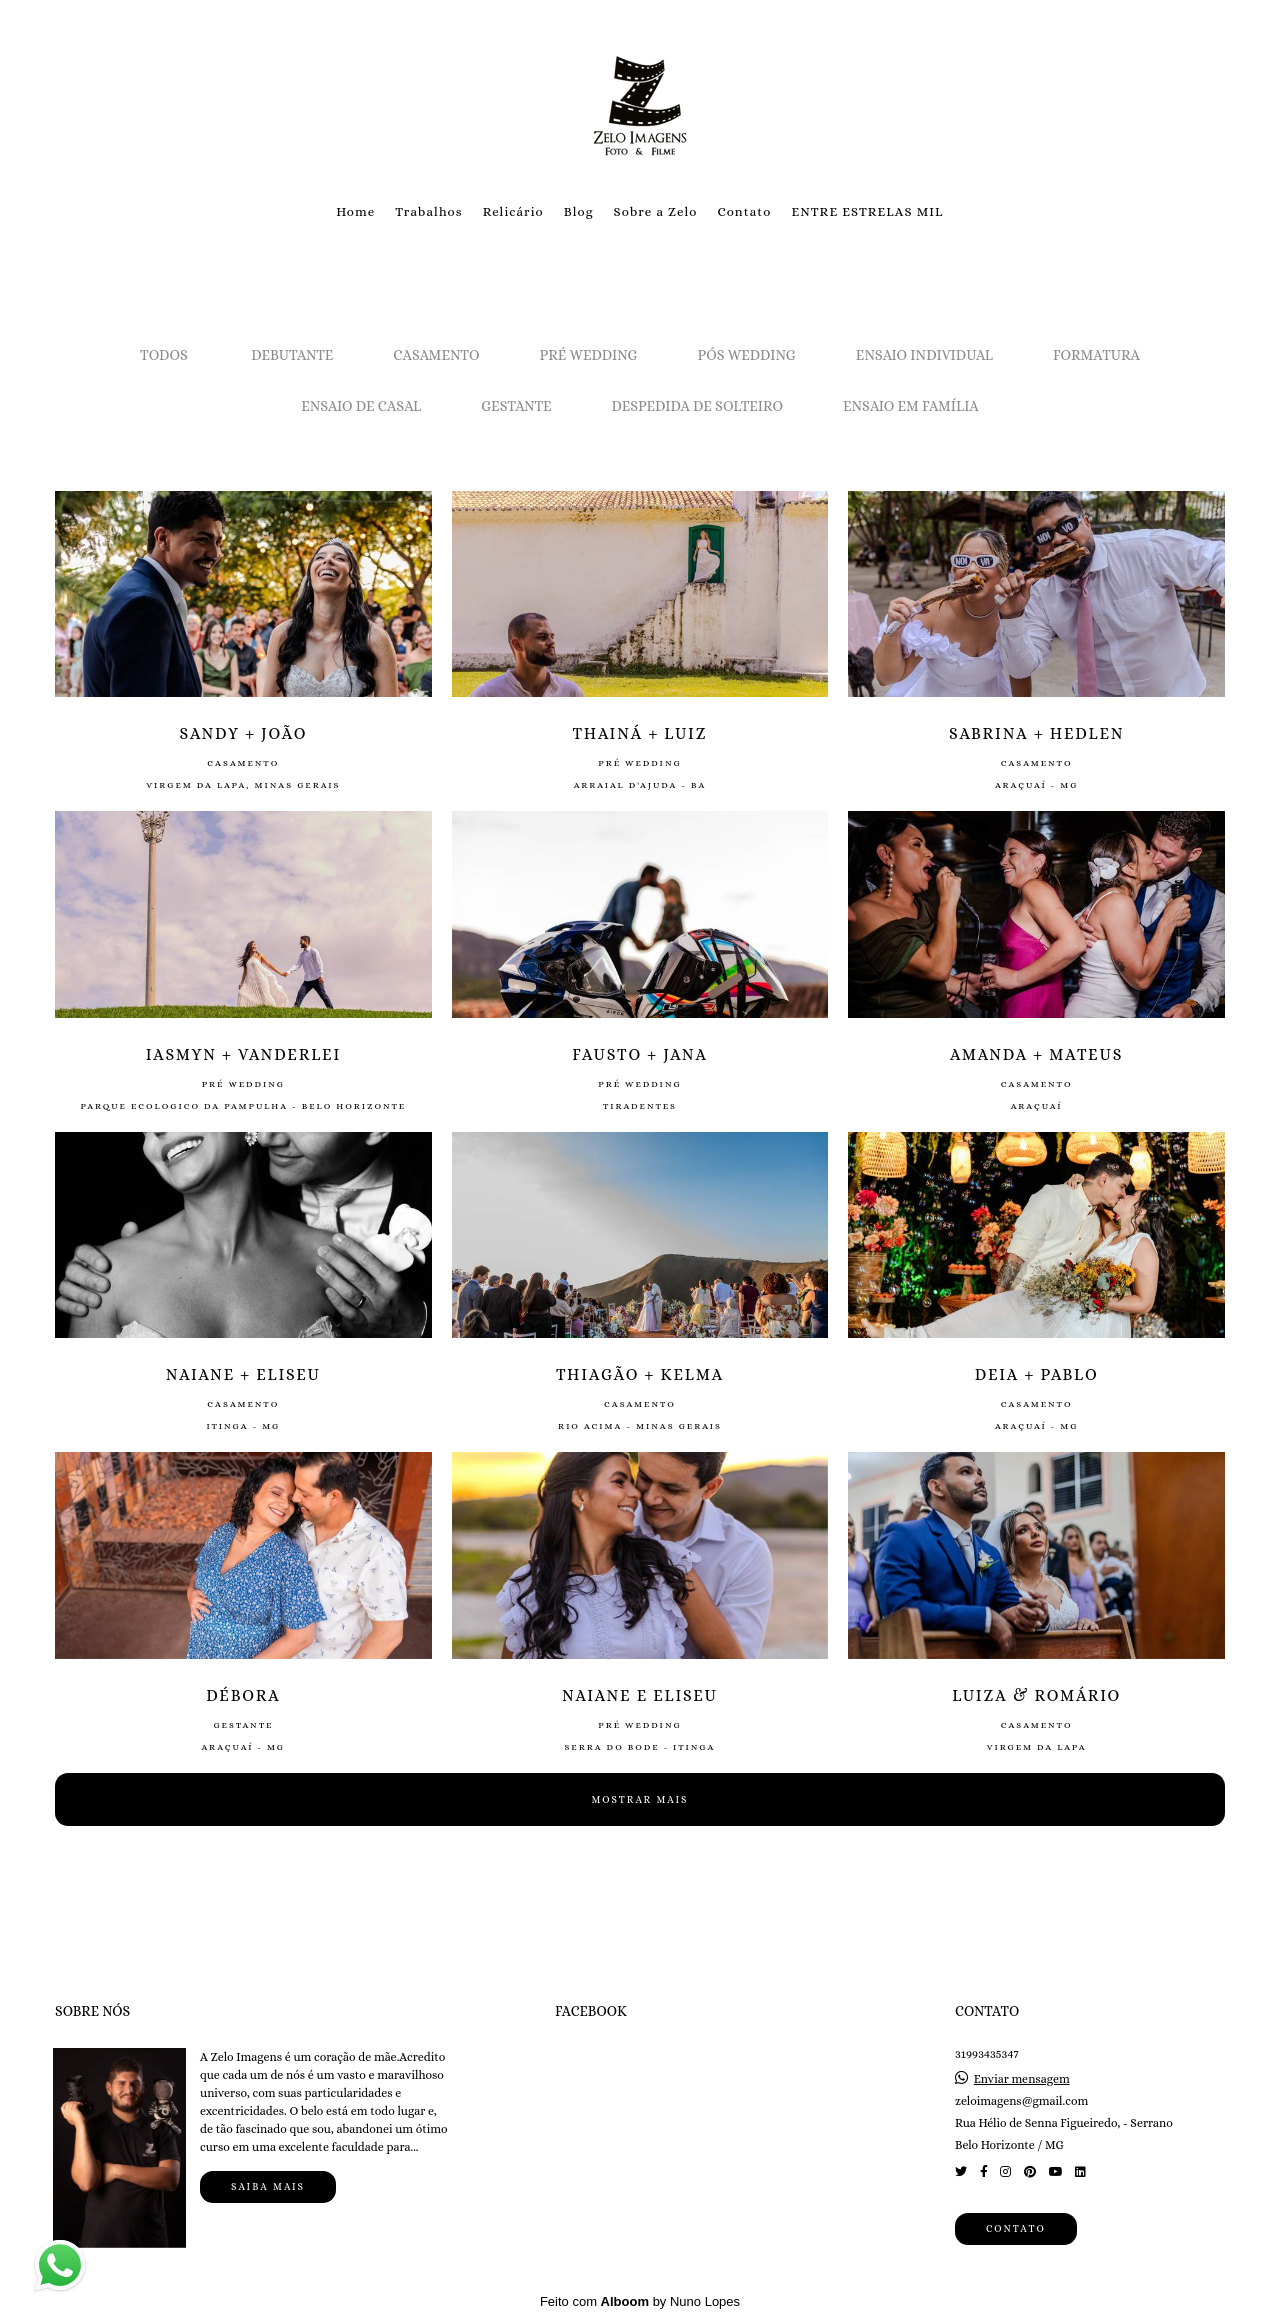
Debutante (292, 355)
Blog (579, 211)
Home (355, 211)
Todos (164, 355)
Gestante (516, 406)
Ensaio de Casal (361, 406)
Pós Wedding (747, 355)
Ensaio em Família (911, 406)
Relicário (513, 211)
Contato (744, 211)
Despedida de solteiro (697, 406)
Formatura (1096, 355)
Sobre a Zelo (656, 211)
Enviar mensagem (1022, 2079)
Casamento (436, 355)
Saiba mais (268, 2186)
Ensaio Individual (924, 355)
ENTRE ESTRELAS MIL (867, 211)
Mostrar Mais (640, 1799)
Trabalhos (428, 211)
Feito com (640, 2301)
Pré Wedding (589, 355)
